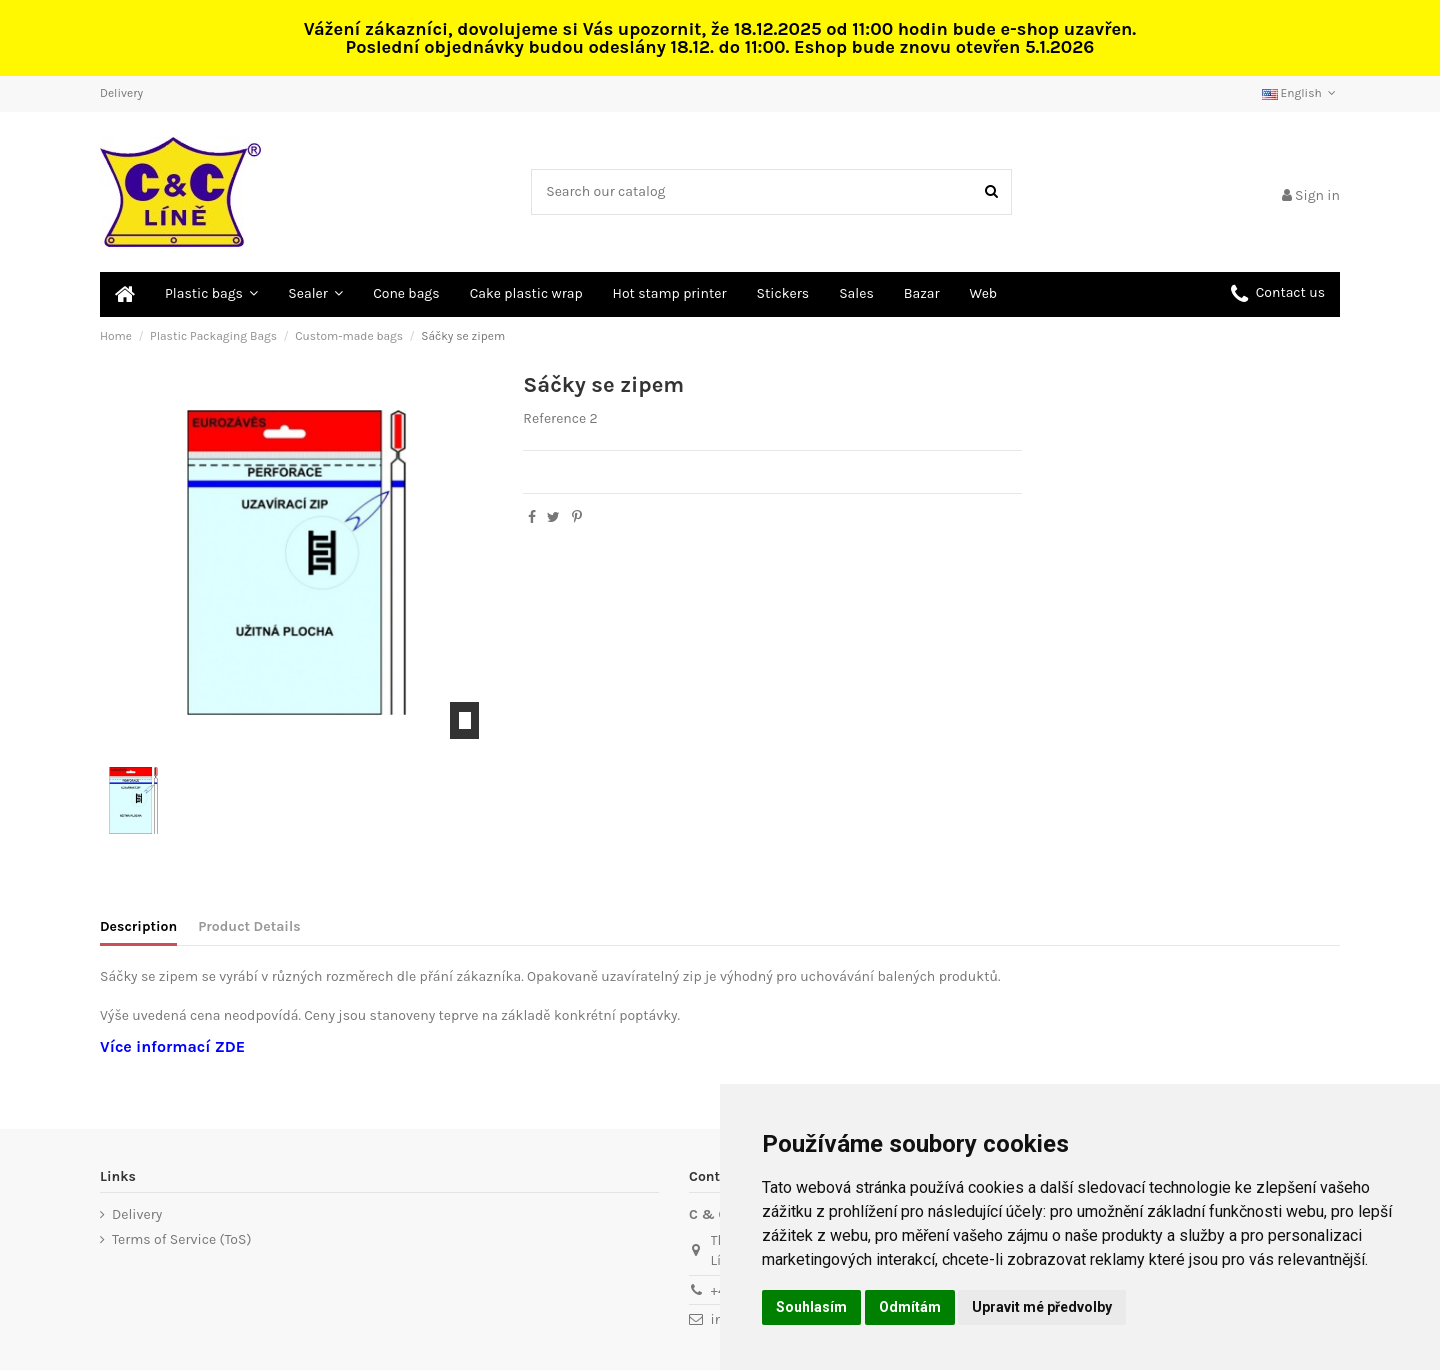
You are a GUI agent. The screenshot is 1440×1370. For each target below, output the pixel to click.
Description (138, 926)
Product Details (249, 926)
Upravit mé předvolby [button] (1042, 1307)
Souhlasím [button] (811, 1307)
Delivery (121, 93)
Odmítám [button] (910, 1307)
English (1301, 93)
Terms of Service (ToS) (181, 1239)
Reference (554, 418)
